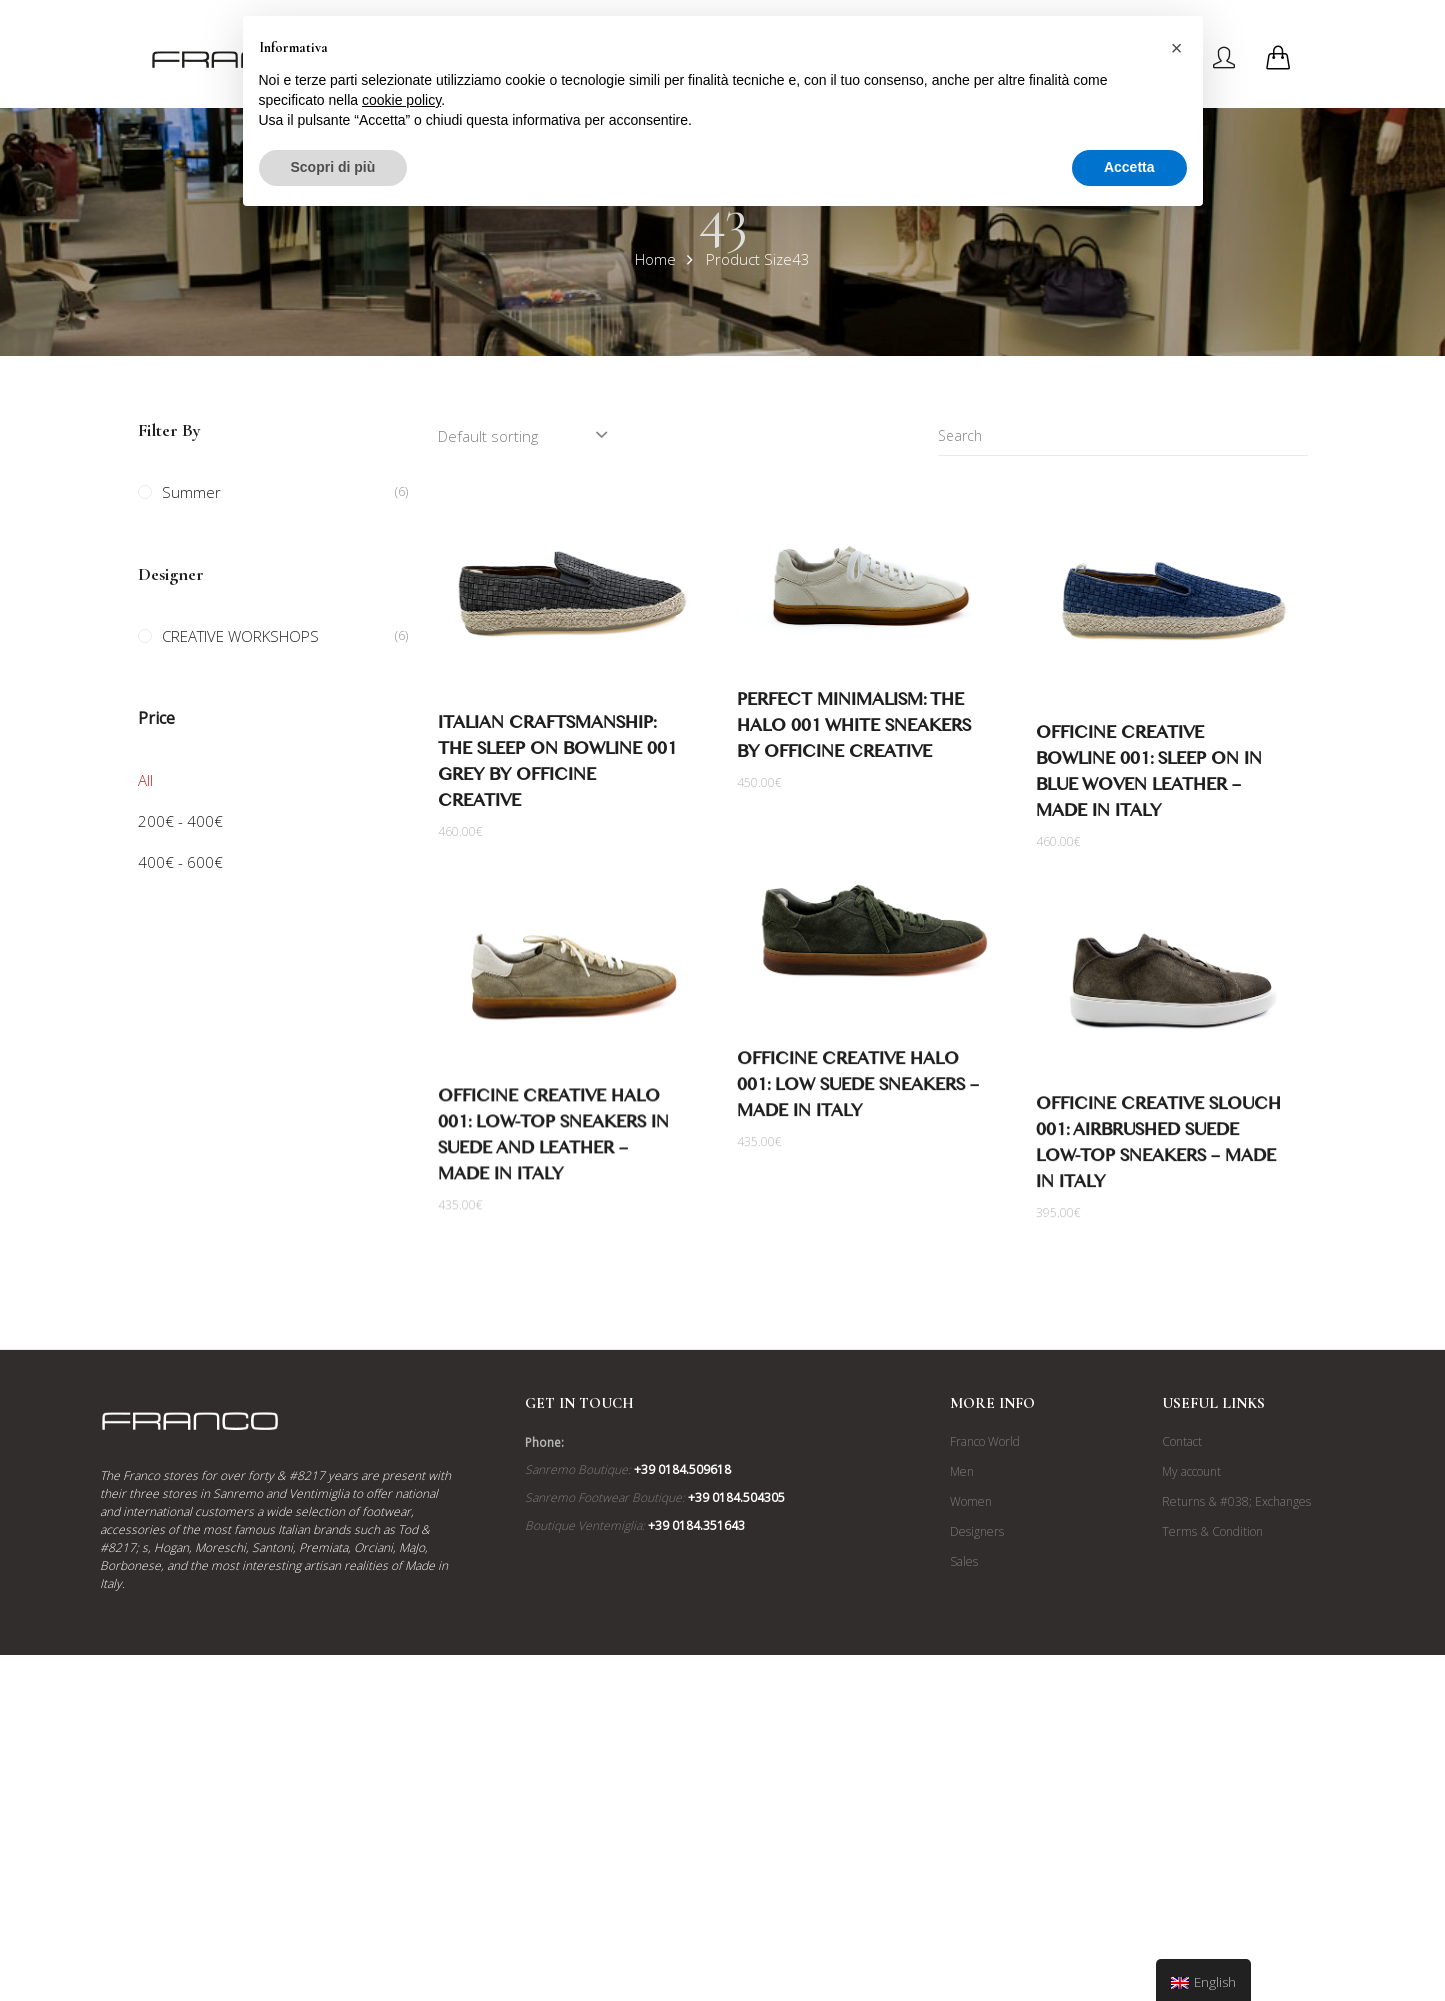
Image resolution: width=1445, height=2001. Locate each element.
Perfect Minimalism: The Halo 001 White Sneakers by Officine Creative (854, 729)
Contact (1182, 1580)
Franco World (985, 1580)
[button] (1177, 48)
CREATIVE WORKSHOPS (240, 636)
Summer (191, 492)
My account (1191, 1610)
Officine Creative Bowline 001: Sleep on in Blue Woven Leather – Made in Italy (1149, 775)
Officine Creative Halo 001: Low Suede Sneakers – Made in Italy (858, 1091)
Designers (977, 1670)
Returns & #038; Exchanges (1236, 1640)
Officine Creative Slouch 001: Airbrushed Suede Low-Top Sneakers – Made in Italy (1158, 1148)
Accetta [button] (1129, 167)
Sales (964, 1700)
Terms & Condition (1212, 1670)
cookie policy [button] (401, 100)
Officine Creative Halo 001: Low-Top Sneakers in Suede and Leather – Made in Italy (553, 1141)
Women (971, 1640)
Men (962, 1610)
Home (655, 259)
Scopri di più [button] (333, 167)
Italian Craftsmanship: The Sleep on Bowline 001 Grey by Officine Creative (557, 765)
